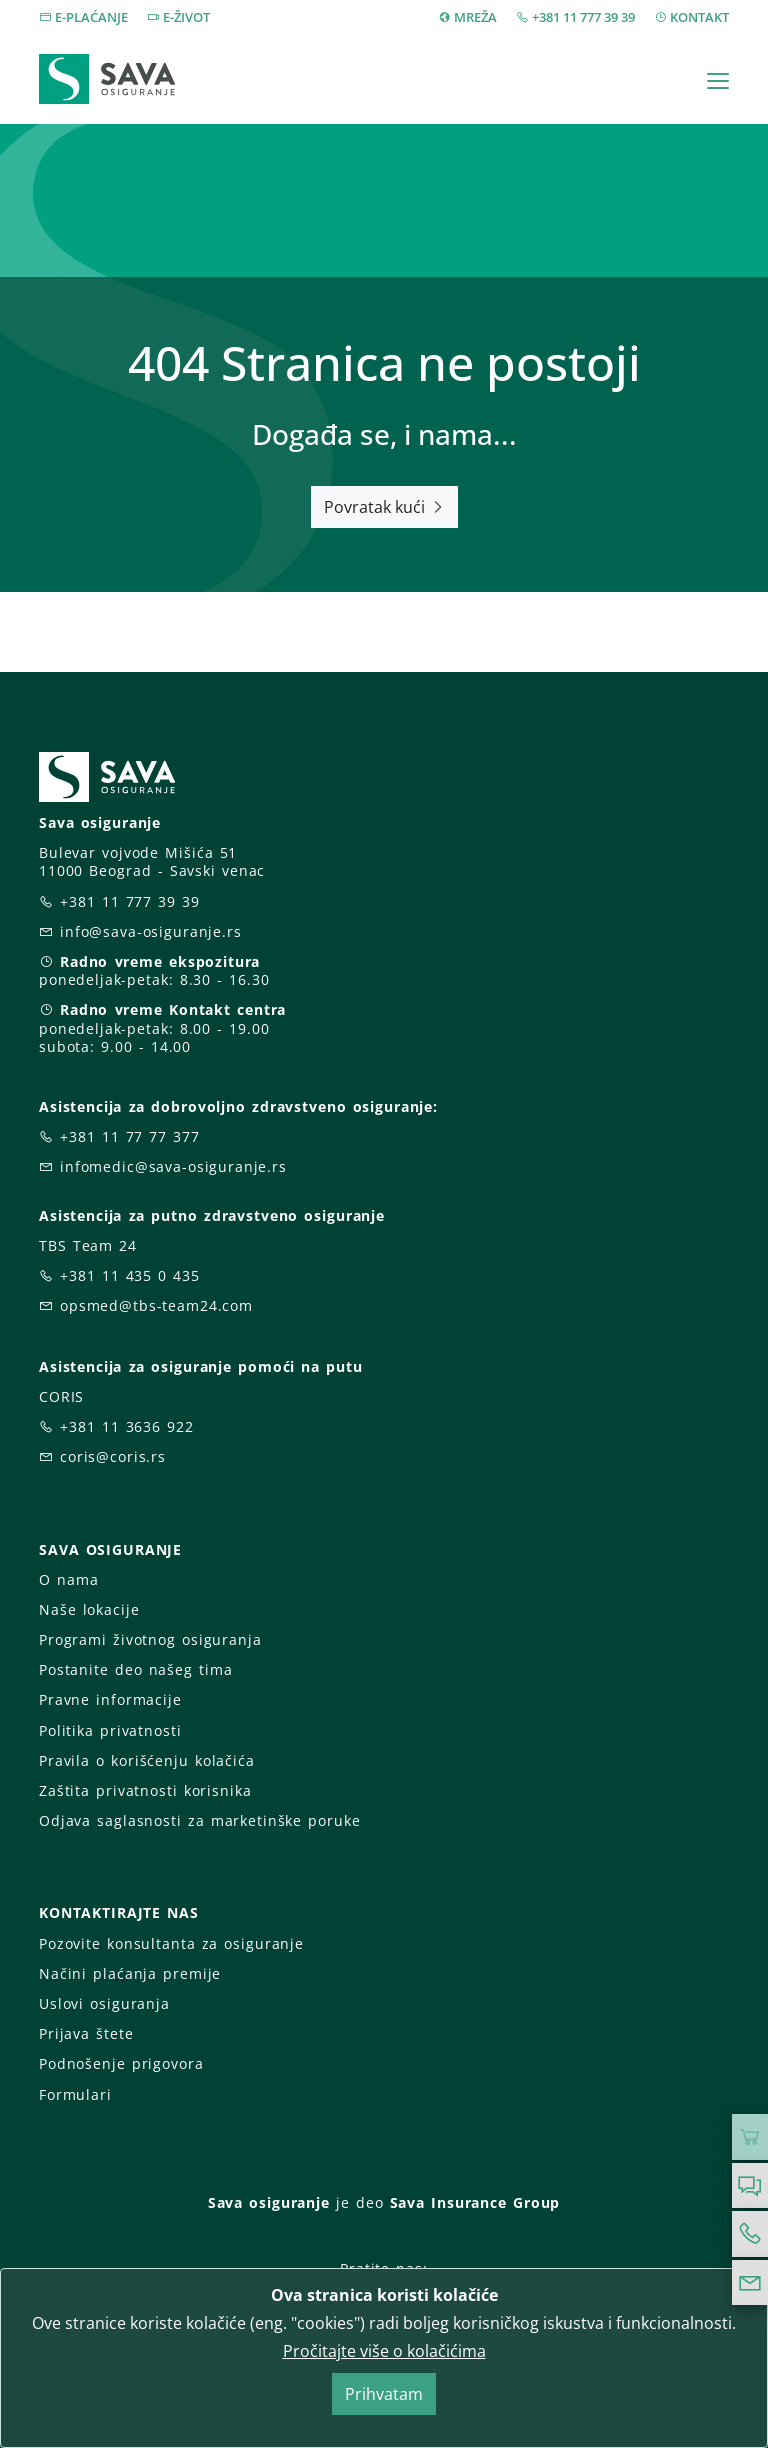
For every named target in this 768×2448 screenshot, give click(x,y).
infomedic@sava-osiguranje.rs (173, 1166)
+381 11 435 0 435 (130, 1275)
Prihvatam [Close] (384, 2394)
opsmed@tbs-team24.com (156, 1305)
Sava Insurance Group (475, 2202)
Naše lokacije (89, 1609)
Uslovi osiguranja (104, 2003)
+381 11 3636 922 (127, 1426)
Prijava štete (86, 2033)
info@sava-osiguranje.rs (151, 931)
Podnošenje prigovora (121, 2063)
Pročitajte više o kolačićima (384, 2351)
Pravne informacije (110, 1699)
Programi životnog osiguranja (150, 1639)
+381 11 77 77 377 (130, 1136)
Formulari (75, 2094)
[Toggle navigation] (718, 81)
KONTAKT (699, 17)
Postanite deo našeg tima (135, 1669)
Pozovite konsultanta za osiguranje (171, 1943)
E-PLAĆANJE (91, 17)
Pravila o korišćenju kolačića (147, 1760)
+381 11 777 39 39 (583, 17)
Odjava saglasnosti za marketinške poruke (199, 1820)
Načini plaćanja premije (130, 1973)
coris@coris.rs (113, 1456)
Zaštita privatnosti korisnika (145, 1790)
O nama (68, 1579)
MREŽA (475, 17)
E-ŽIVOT (186, 17)
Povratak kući (384, 507)
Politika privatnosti (110, 1730)
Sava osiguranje (269, 2202)
